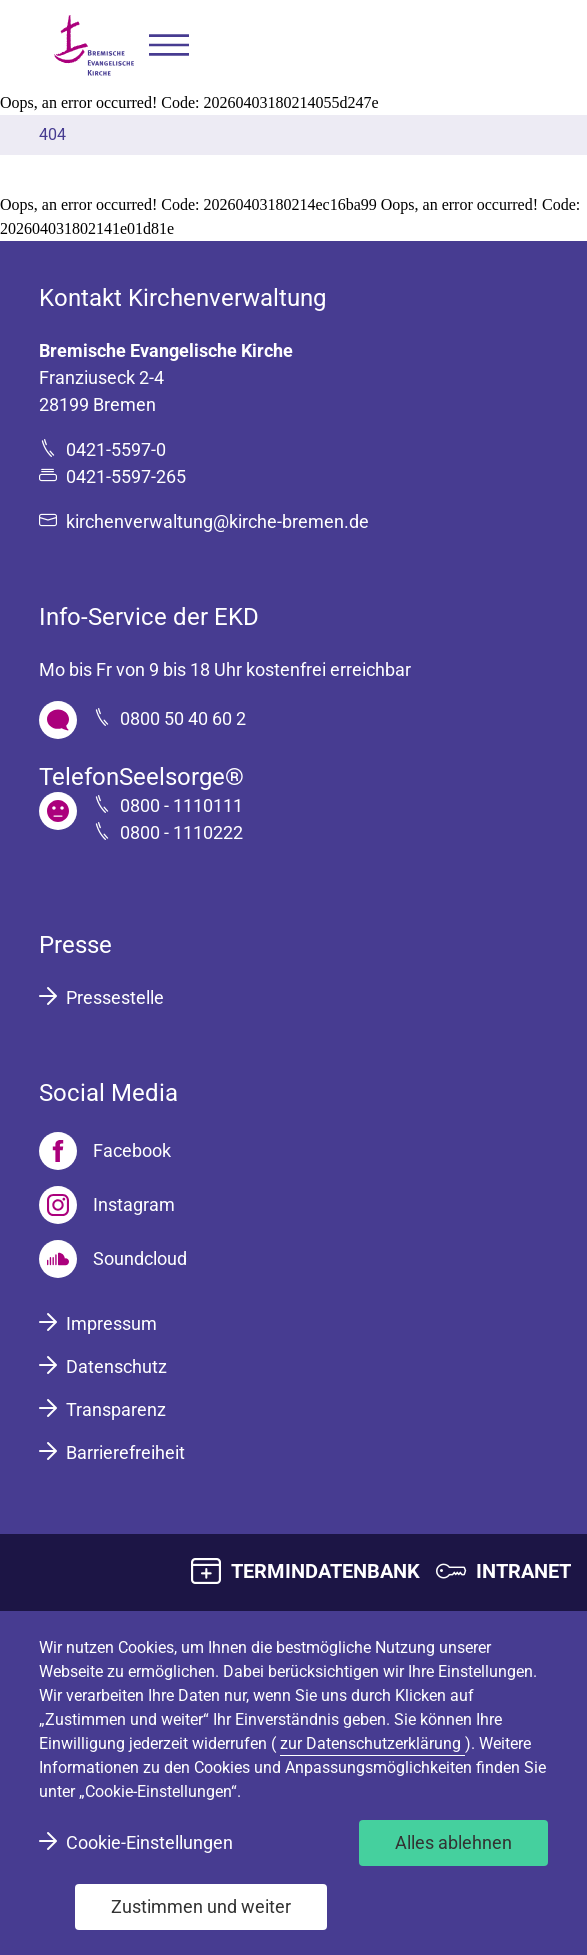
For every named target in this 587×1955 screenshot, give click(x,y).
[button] (169, 45)
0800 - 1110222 (181, 832)
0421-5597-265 (126, 476)
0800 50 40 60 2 (183, 718)
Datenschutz (116, 1366)
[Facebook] (105, 1151)
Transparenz (116, 1409)
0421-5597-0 (116, 449)
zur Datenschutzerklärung (372, 1743)
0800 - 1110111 (181, 805)
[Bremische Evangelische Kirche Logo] (94, 45)
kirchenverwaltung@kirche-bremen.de (217, 521)
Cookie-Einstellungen (149, 1842)
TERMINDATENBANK (325, 1571)
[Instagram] (107, 1205)
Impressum (111, 1323)
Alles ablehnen (453, 1842)
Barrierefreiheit (125, 1452)
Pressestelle (115, 997)
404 (52, 134)
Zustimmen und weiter (201, 1906)
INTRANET (523, 1571)
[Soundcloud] (113, 1259)
